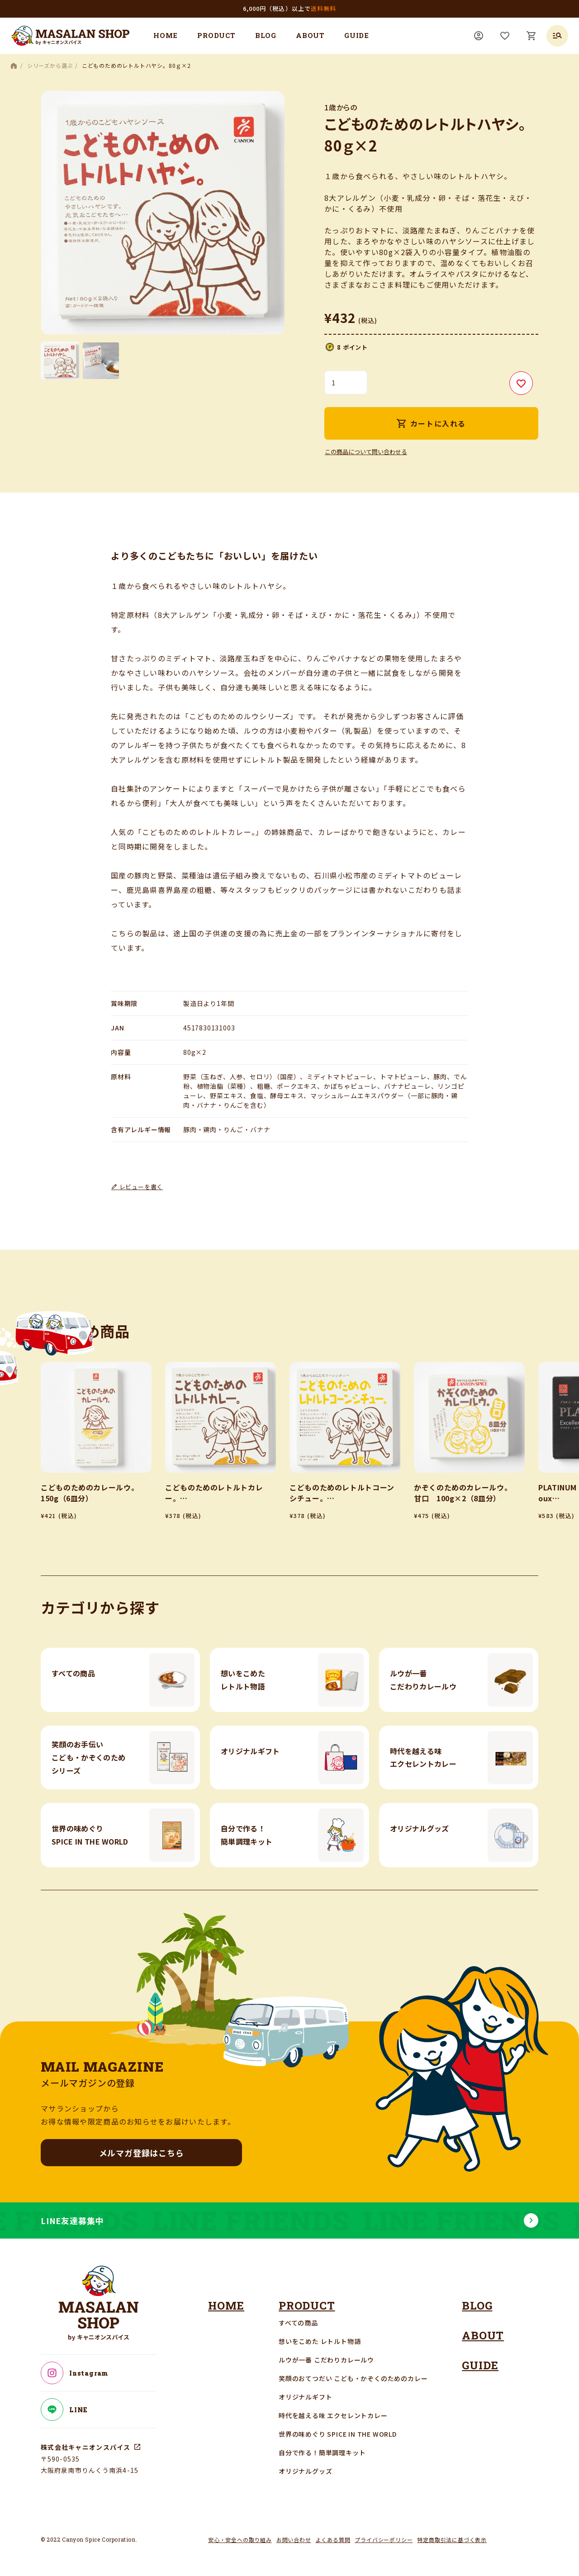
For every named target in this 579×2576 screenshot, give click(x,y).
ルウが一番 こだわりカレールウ (326, 2359)
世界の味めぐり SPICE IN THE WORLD (338, 2433)
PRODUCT (216, 35)
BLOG (265, 35)
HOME (165, 35)
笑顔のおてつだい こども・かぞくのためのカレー (353, 2378)
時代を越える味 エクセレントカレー (333, 2415)
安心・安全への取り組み (240, 2539)
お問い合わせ (293, 2539)
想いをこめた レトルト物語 (320, 2341)
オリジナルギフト (305, 2396)
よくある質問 (333, 2539)
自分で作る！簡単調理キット (322, 2452)
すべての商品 (298, 2322)
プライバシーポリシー (384, 2539)
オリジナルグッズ (305, 2471)
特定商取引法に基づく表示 (452, 2539)
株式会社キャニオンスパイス (86, 2447)
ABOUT (310, 35)
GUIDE (356, 35)
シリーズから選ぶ (50, 65)
